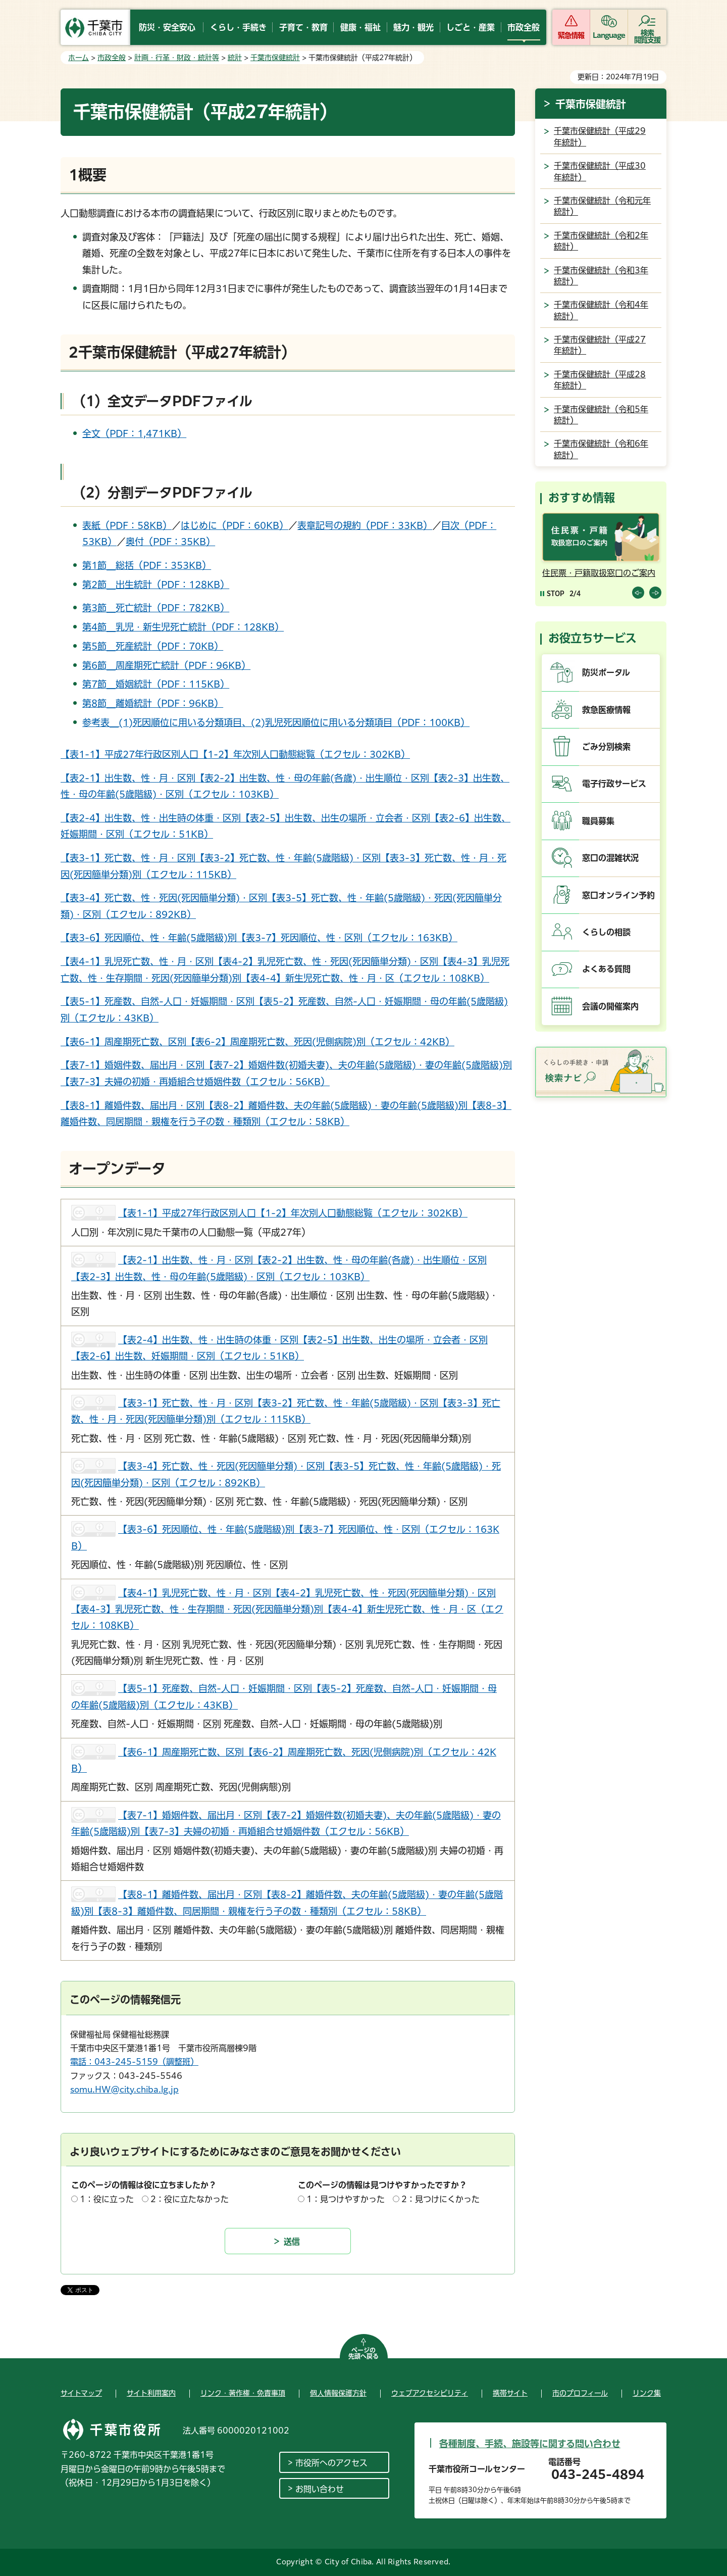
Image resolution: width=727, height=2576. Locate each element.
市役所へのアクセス (331, 2463)
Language (609, 35)
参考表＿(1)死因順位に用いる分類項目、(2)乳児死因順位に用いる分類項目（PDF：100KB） (276, 722)
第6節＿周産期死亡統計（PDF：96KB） (166, 665)
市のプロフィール (580, 2393)
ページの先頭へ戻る (363, 2353)
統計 (235, 57)
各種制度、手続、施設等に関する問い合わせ (529, 2443)
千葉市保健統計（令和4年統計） (601, 310)
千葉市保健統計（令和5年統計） (601, 414)
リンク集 (647, 2393)
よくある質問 (606, 969)
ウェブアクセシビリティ (429, 2393)
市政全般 (111, 57)
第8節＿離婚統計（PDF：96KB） (152, 703)
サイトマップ (81, 2393)
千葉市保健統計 (275, 57)
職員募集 (598, 821)
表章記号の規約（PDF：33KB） (364, 525)
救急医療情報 (606, 710)
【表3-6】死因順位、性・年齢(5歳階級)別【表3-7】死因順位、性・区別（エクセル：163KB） (259, 937)
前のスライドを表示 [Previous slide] (638, 593)
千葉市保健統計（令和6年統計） (601, 449)
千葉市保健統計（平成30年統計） (600, 171)
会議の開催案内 (610, 1006)
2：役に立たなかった (189, 2199)
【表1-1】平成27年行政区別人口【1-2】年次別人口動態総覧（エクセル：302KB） (235, 754)
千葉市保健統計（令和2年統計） (601, 241)
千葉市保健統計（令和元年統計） (602, 206)
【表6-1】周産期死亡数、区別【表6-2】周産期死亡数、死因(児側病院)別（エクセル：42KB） (257, 1041)
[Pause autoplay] (552, 593)
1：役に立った (107, 2199)
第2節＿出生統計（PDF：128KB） (155, 584)
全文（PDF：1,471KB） (134, 433)
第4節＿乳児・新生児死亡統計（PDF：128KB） (183, 626)
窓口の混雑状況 (610, 858)
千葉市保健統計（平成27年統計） (600, 345)
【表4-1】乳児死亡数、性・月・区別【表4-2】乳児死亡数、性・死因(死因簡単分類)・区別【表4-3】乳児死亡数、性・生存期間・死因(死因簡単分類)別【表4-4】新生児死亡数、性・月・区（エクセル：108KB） (287, 1609)
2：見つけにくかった (440, 2199)
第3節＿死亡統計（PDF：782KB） (155, 607)
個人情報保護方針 (338, 2393)
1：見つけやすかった (345, 2199)
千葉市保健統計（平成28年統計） (600, 380)
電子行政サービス (614, 784)
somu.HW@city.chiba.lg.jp (124, 2089)
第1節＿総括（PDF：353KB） (146, 565)
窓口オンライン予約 (618, 895)
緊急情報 (571, 35)
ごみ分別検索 (606, 747)
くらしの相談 (606, 932)
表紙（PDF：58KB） (127, 525)
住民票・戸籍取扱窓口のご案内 (598, 573)
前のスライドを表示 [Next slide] (655, 593)
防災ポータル (606, 672)
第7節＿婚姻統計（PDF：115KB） (155, 684)
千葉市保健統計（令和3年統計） (601, 275)
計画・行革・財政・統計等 (176, 57)
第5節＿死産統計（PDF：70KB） (152, 646)
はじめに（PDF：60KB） (234, 525)
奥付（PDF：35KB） (170, 541)
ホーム (78, 57)
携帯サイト (510, 2393)
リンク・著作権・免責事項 (242, 2393)
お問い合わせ (319, 2489)
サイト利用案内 (151, 2393)
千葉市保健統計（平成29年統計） (600, 136)
